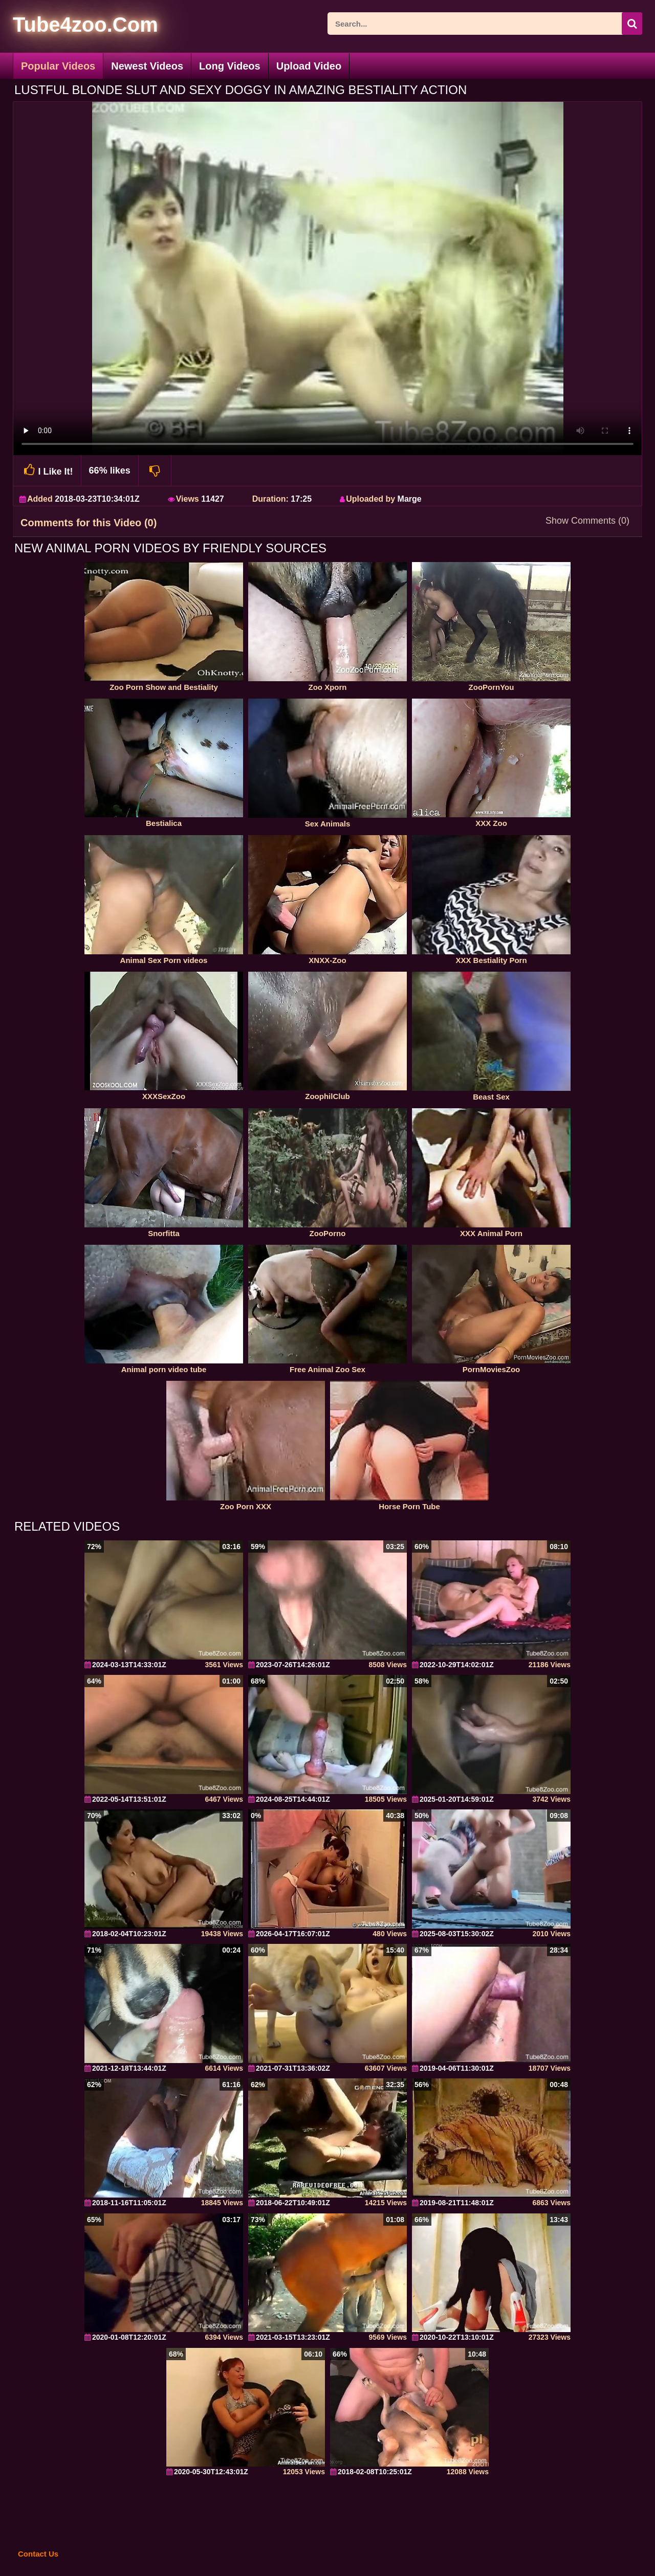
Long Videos (229, 66)
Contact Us (38, 2553)
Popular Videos (58, 66)
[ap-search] (485, 23)
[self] (69, 26)
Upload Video (308, 66)
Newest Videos (147, 66)
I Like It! (47, 470)
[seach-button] (632, 23)
